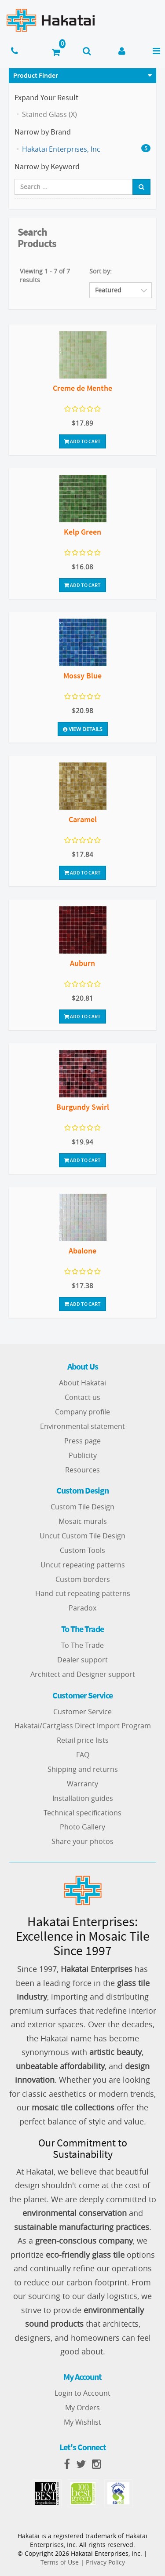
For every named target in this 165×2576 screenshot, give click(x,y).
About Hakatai (82, 1383)
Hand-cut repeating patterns (82, 1593)
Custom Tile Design (82, 1507)
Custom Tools (82, 1550)
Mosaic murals (83, 1521)
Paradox (82, 1608)
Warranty (82, 1784)
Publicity (83, 1455)
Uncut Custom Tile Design (82, 1536)
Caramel (83, 819)
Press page (82, 1441)
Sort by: (100, 271)
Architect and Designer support (82, 1674)
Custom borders (82, 1579)
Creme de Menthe (82, 388)
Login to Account (82, 2393)
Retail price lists (83, 1740)
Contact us (82, 1397)
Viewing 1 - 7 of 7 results (45, 275)
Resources (82, 1470)
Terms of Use (59, 2562)
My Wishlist (82, 2422)
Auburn (82, 963)
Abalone (82, 1251)
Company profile (82, 1412)
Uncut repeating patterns (82, 1565)
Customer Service (82, 1711)
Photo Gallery (82, 1827)
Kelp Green (82, 532)
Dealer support (82, 1660)
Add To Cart (82, 441)
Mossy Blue (82, 675)
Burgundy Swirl (82, 1107)
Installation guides (82, 1798)
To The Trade (82, 1645)
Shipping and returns (83, 1769)
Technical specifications (82, 1813)
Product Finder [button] (35, 75)
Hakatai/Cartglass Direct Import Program (83, 1726)
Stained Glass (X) (49, 114)
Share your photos (82, 1841)
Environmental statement (82, 1426)
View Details (83, 728)
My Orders (82, 2407)
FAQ (82, 1755)
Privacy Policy (105, 2562)
